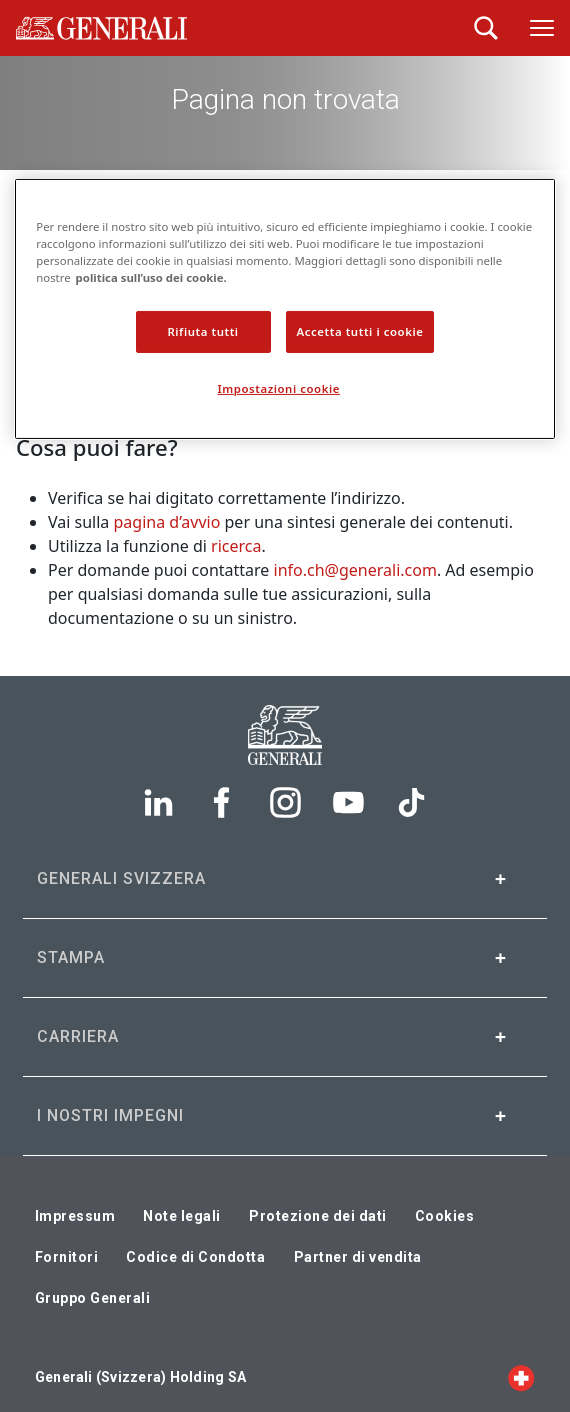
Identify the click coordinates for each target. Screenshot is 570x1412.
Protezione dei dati (318, 1216)
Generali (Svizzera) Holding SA (140, 1377)
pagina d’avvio (167, 522)
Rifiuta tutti (202, 331)
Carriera (78, 1036)
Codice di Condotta (195, 1257)
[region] (285, 309)
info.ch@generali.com (355, 570)
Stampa (71, 957)
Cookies (445, 1216)
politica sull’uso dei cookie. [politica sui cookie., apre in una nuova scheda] (151, 277)
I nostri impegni (110, 1115)
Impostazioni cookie (279, 388)
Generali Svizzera (121, 878)
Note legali (182, 1216)
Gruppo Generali (93, 1298)
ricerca (236, 546)
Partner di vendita (358, 1257)
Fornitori (67, 1257)
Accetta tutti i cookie (360, 331)
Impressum (75, 1216)
